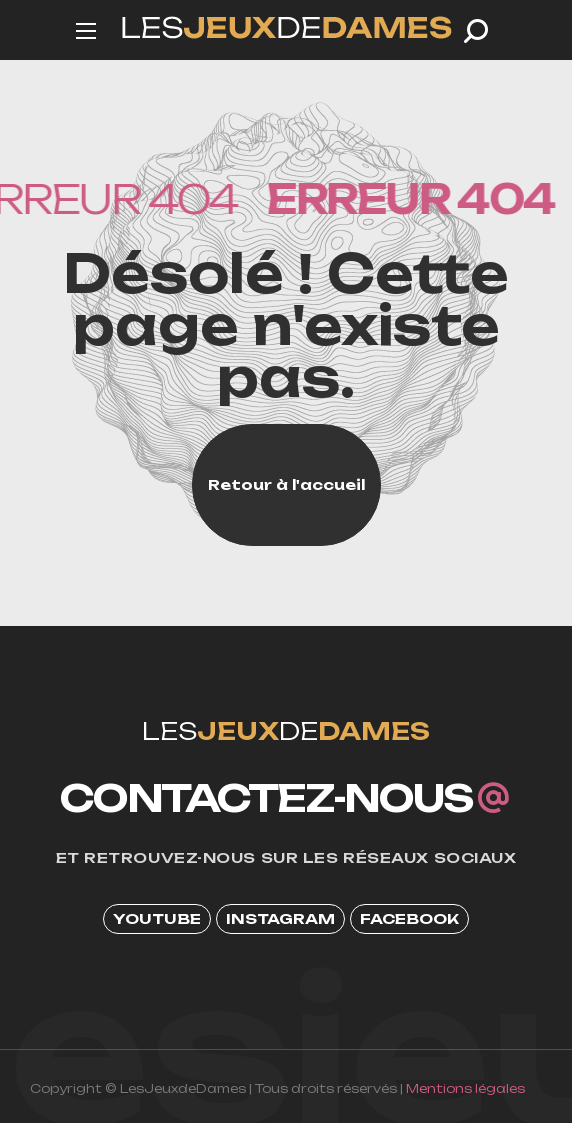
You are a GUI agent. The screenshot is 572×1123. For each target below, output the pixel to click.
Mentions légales (465, 1088)
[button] (476, 31)
